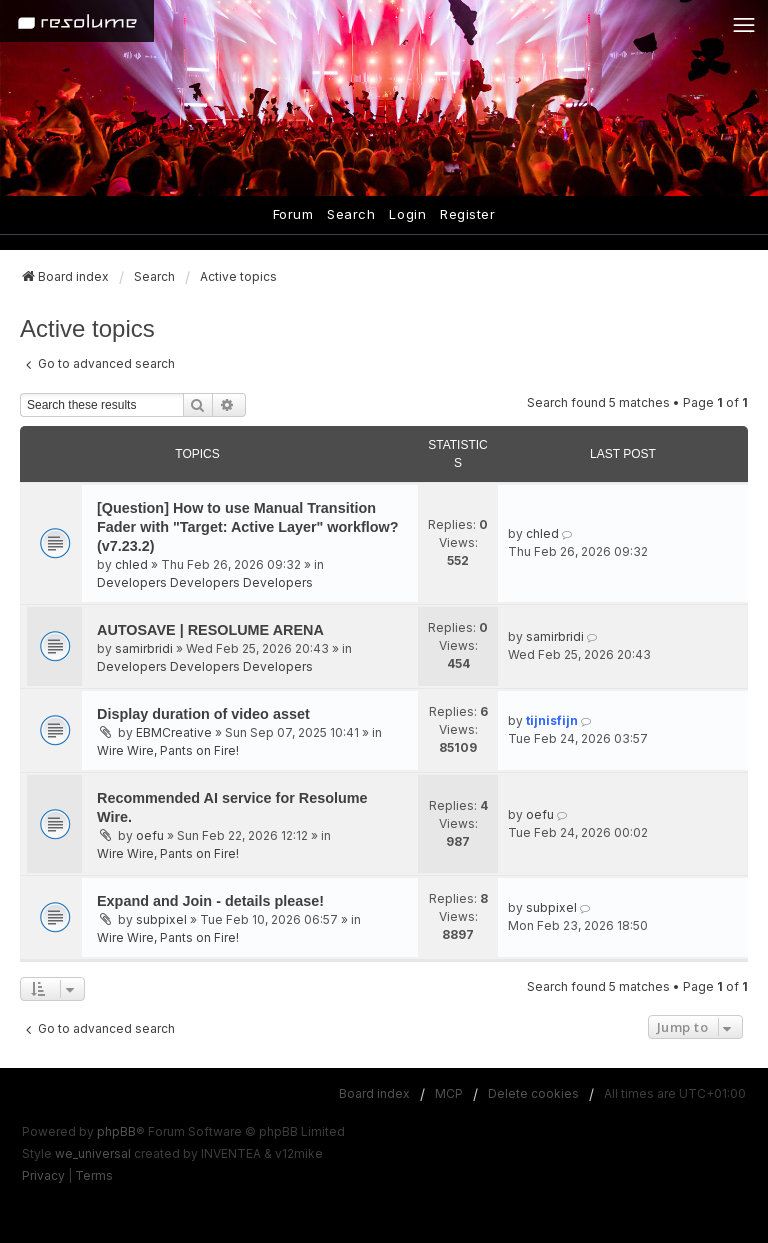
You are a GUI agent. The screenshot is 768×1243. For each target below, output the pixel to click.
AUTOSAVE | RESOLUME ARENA (210, 630)
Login (407, 214)
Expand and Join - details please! (210, 901)
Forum (293, 214)
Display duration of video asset (203, 714)
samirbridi (144, 648)
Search (351, 214)
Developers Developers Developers (205, 582)
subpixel (161, 919)
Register (467, 214)
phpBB (116, 1131)
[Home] (77, 21)
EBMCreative (174, 732)
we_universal (93, 1153)
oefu (150, 835)
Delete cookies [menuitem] (533, 1093)
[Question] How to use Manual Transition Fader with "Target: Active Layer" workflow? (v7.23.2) (248, 527)
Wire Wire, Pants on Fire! (168, 750)
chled (131, 564)
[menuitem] (43, 1176)
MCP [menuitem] (449, 1093)
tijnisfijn (552, 720)
